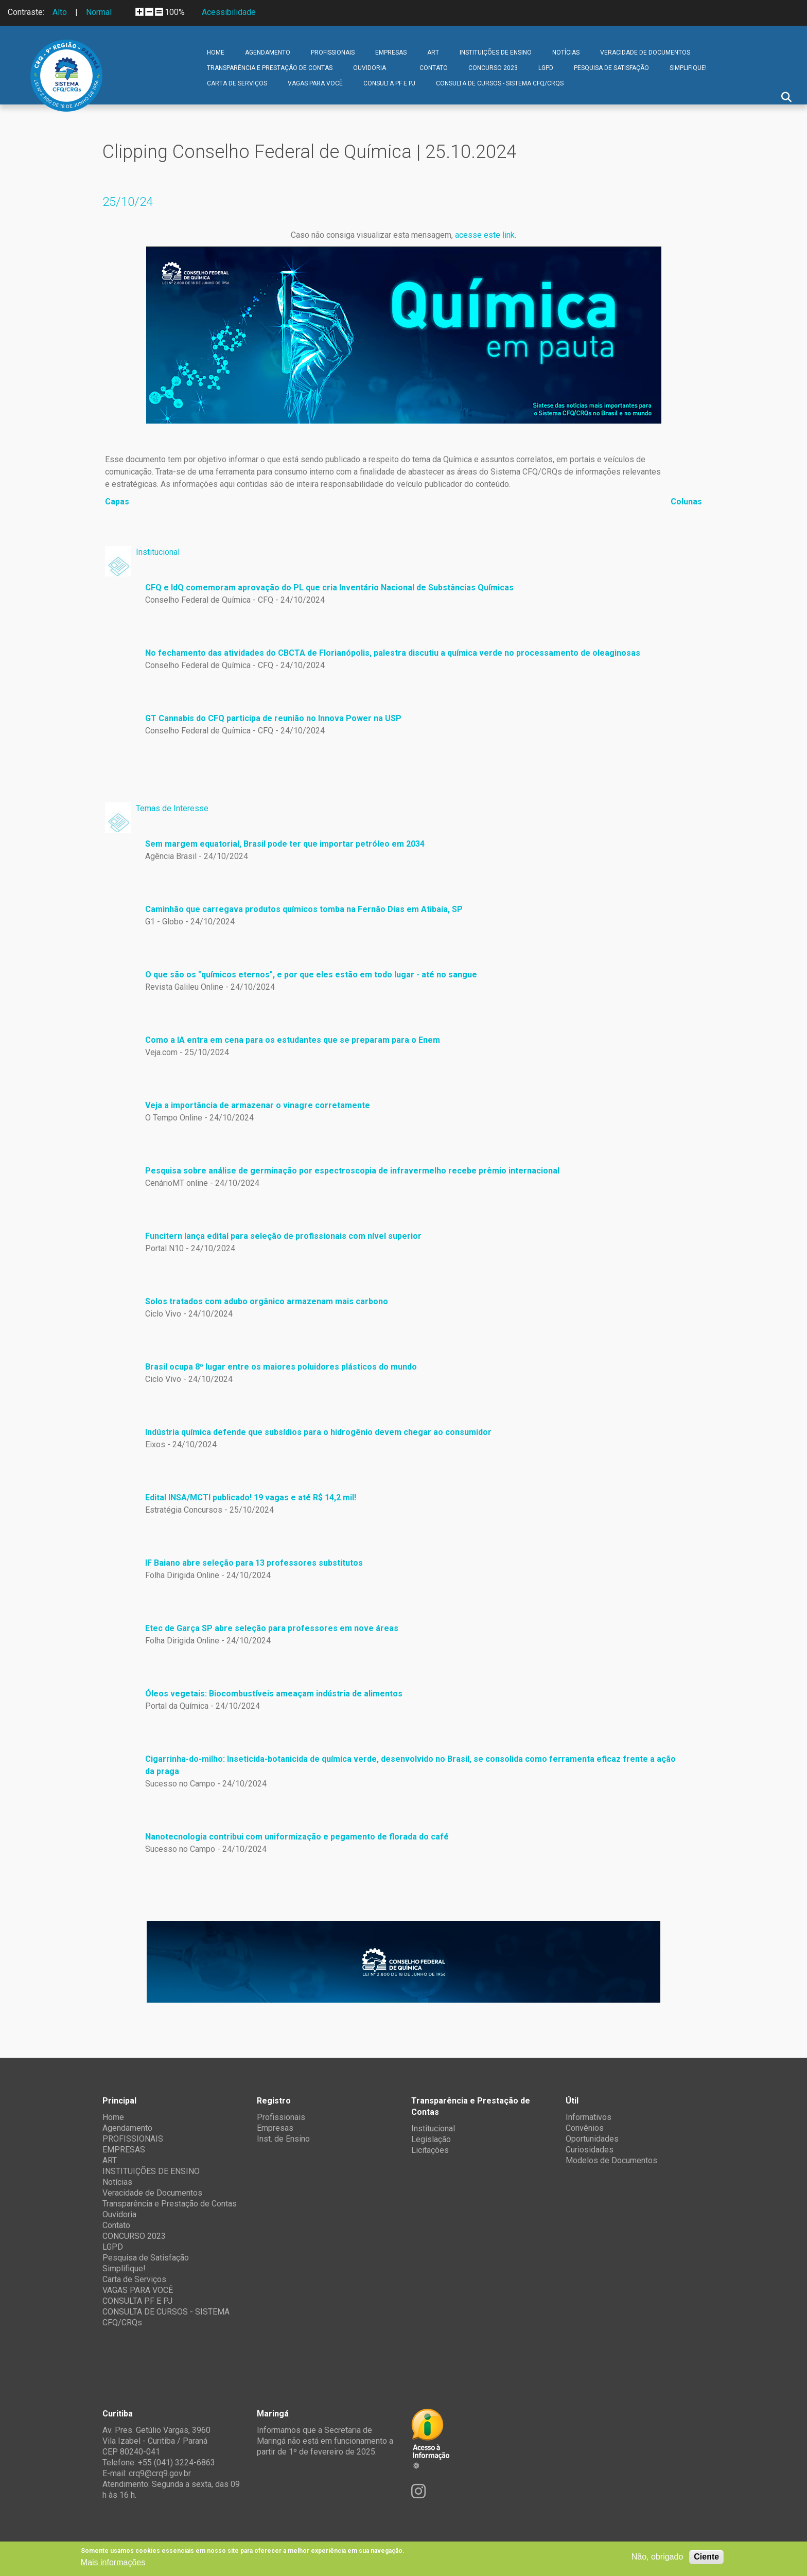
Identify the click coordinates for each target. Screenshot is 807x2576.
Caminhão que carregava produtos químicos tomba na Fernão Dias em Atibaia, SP (304, 909)
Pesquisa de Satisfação (611, 68)
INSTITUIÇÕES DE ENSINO (496, 52)
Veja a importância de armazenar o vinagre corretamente (257, 1105)
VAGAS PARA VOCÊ (315, 83)
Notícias (566, 52)
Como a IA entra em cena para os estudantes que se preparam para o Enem (292, 1040)
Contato (433, 68)
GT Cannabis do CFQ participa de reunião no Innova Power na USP (273, 718)
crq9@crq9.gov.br (160, 2473)
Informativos (588, 2117)
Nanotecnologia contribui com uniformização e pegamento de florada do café (297, 1837)
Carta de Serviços (237, 83)
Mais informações (113, 2562)
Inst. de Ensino (283, 2139)
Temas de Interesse (172, 808)
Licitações (430, 2150)
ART (433, 52)
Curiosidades (589, 2149)
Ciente (706, 2556)
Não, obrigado (657, 2556)
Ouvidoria (369, 68)
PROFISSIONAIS (333, 52)
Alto (59, 12)
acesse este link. (485, 235)
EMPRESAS (391, 52)
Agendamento (267, 52)
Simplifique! (688, 68)
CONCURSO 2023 (493, 68)
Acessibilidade (229, 12)
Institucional (158, 552)
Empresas (275, 2128)
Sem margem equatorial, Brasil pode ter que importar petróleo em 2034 (285, 844)
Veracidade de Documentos (645, 52)
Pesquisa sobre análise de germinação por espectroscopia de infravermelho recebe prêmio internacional (352, 1171)
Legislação (431, 2139)
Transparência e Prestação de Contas (269, 68)
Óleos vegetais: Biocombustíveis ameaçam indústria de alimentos (273, 1693)
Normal (99, 12)
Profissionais (281, 2117)
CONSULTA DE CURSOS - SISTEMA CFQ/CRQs (500, 83)
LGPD (545, 68)
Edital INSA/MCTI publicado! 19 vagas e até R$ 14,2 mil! (250, 1497)
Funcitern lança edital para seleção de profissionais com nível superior (283, 1236)
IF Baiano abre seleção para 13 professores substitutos (254, 1563)
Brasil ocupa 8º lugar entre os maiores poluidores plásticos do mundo (281, 1367)
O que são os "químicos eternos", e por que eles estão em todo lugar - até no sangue (311, 974)
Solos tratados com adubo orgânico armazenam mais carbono (266, 1301)
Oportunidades (592, 2139)
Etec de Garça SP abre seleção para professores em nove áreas (271, 1628)
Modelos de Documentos (611, 2160)
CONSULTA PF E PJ (389, 83)
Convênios (585, 2128)
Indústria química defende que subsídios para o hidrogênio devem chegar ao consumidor (318, 1432)
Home (215, 52)
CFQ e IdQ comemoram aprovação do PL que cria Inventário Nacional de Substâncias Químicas (329, 587)
